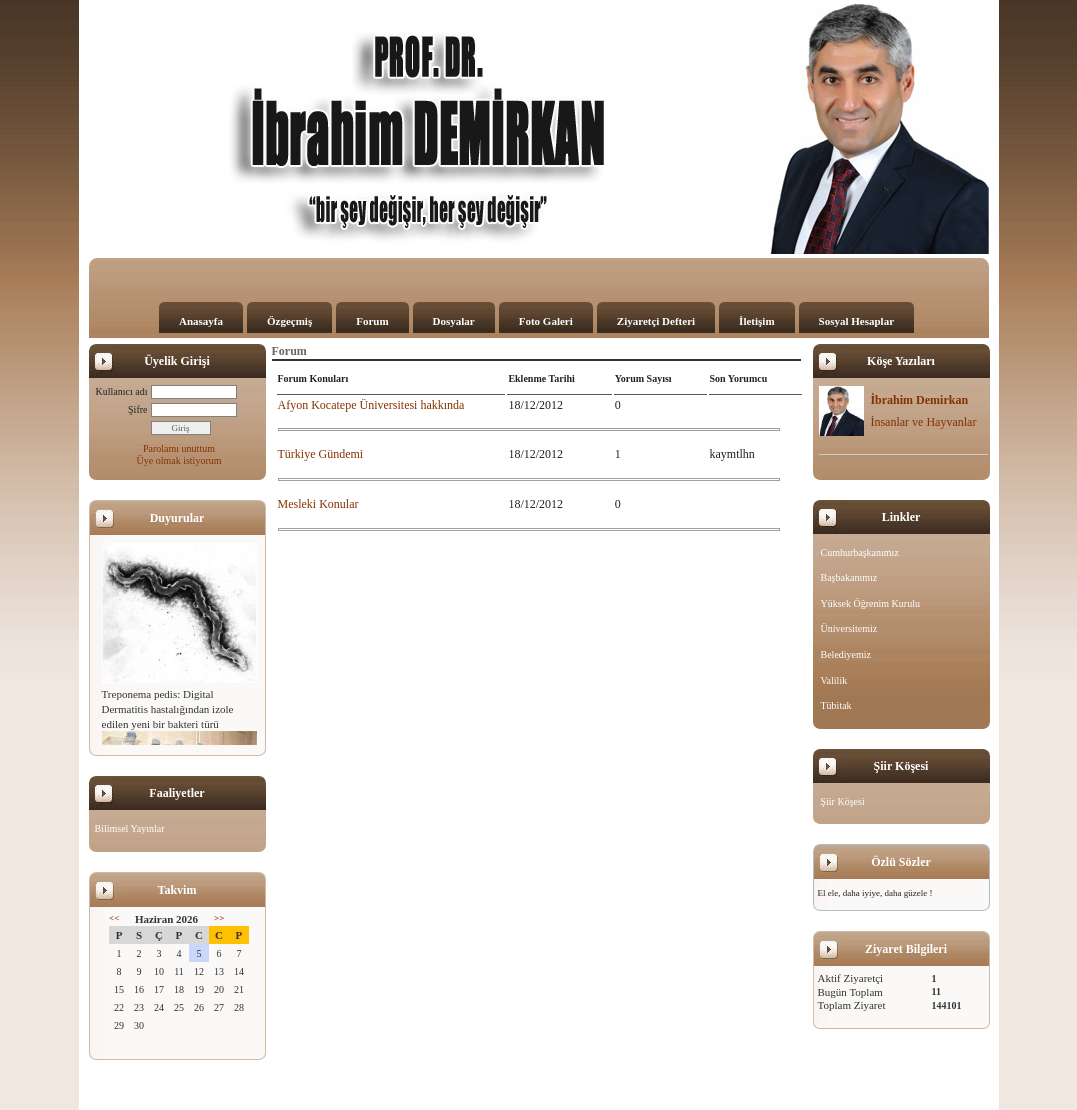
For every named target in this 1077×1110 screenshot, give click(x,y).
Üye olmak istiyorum (179, 460)
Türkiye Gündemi (321, 454)
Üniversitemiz (849, 628)
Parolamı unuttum (179, 448)
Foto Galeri (546, 321)
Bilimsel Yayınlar (130, 828)
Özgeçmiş (289, 321)
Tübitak (836, 705)
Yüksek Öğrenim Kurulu (870, 603)
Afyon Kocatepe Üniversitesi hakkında (371, 405)
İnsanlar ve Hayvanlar (923, 422)
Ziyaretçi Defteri (656, 321)
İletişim (756, 321)
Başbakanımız (849, 577)
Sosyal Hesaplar (856, 321)
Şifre (137, 409)
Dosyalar (454, 321)
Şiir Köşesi (843, 801)
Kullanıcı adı (122, 391)
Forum (372, 321)
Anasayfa (201, 321)
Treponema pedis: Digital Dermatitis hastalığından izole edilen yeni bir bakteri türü (168, 709)
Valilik (834, 680)
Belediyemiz (846, 654)
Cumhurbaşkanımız (860, 552)
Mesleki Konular (318, 504)
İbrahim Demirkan (919, 400)
